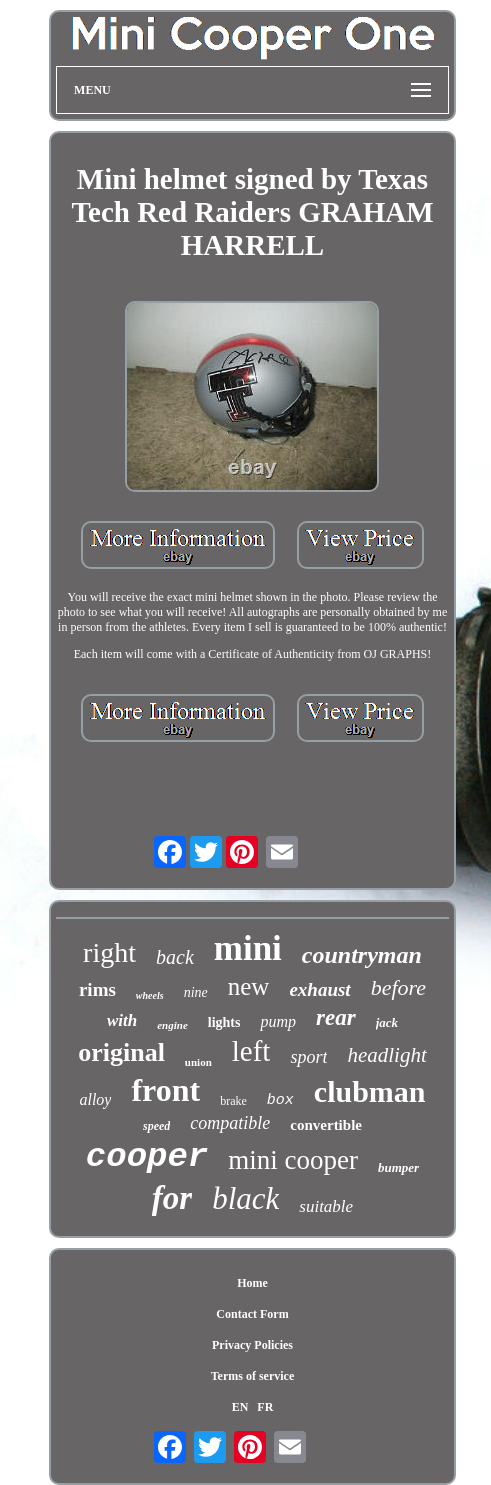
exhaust (319, 989)
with (122, 1020)
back (175, 957)
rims (97, 989)
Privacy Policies (252, 1345)
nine (196, 992)
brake (233, 1101)
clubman (370, 1091)
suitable (326, 1206)
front (165, 1090)
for (172, 1198)
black (245, 1198)
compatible (230, 1123)
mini (248, 948)
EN (240, 1407)
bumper (398, 1167)
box (280, 1100)
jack (387, 1022)
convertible (326, 1125)
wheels (150, 995)
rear (336, 1017)
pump (278, 1021)
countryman (362, 955)
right (109, 952)
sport (308, 1057)
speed (156, 1126)
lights (224, 1022)
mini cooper (293, 1160)
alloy (95, 1099)
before (398, 987)
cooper (147, 1157)
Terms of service (253, 1376)
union (198, 1062)
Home (252, 1283)
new (249, 986)
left (251, 1051)
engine (172, 1025)
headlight (386, 1055)
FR (265, 1407)
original (121, 1052)
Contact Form (252, 1314)
